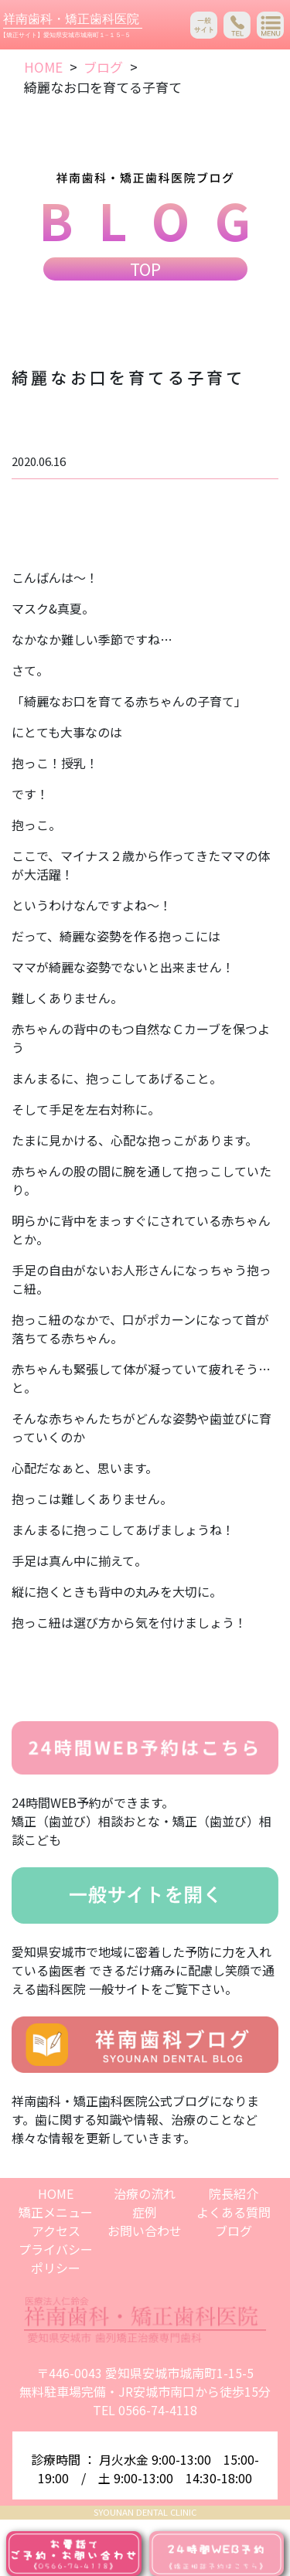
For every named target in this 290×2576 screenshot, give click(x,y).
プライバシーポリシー (56, 2258)
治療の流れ (145, 2193)
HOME (43, 67)
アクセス (56, 2230)
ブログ (103, 67)
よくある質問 (233, 2212)
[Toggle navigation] (270, 25)
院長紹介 (233, 2193)
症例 (144, 2212)
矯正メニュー (56, 2212)
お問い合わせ (144, 2230)
